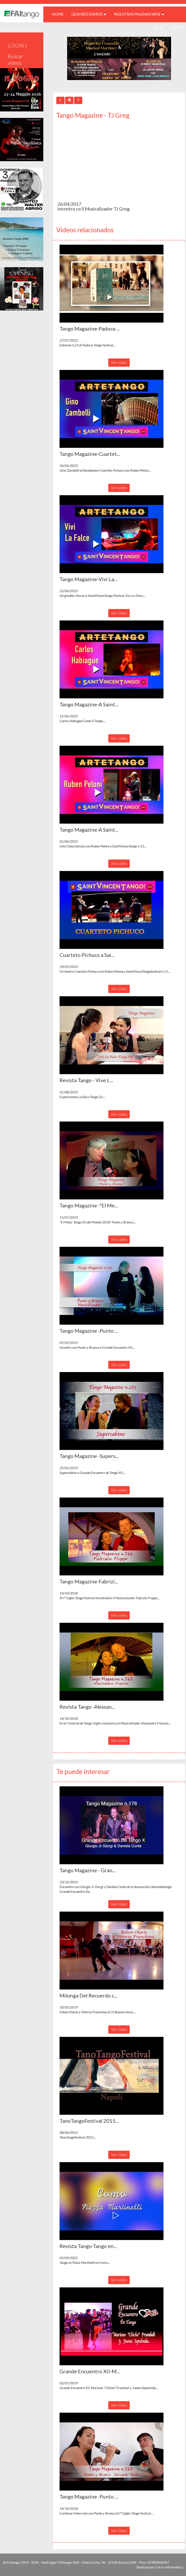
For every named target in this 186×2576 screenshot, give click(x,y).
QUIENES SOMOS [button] (88, 14)
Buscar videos (15, 59)
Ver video (119, 362)
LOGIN (177, 27)
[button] (111, 284)
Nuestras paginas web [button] (139, 14)
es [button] (159, 27)
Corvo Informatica (169, 2567)
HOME (59, 13)
